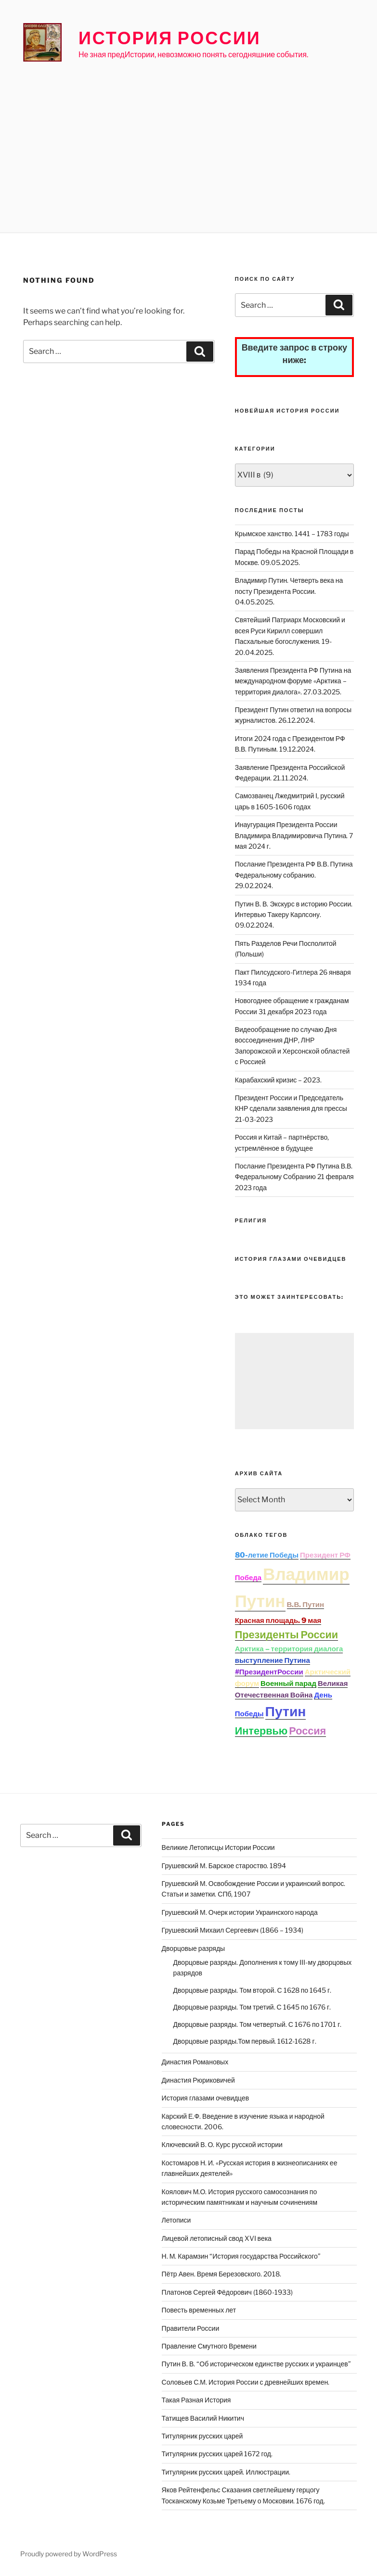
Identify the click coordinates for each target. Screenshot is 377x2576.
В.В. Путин (306, 1604)
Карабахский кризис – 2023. (278, 1080)
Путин (285, 1711)
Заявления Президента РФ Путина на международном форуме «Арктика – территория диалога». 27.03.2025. (293, 681)
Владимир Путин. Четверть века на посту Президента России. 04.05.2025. (289, 591)
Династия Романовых (195, 2062)
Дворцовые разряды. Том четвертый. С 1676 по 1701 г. (257, 2024)
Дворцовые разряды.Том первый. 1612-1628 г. (244, 2041)
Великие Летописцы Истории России (218, 1847)
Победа (248, 1577)
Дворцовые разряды (193, 1948)
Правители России (191, 2328)
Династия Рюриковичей (198, 2080)
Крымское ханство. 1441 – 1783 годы (292, 533)
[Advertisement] (188, 137)
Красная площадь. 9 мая (278, 1620)
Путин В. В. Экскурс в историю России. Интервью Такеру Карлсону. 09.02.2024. (294, 915)
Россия (307, 1730)
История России (169, 38)
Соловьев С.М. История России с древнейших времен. (246, 2382)
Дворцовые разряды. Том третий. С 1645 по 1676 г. (252, 2007)
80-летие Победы (267, 1555)
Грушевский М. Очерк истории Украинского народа (240, 1912)
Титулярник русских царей (202, 2436)
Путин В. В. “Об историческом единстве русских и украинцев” (256, 2364)
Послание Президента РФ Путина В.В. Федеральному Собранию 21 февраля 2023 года (294, 1177)
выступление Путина (272, 1660)
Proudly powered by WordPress (68, 2554)
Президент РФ (325, 1555)
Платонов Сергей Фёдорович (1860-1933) (227, 2292)
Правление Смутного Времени (209, 2346)
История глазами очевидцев (205, 2098)
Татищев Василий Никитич (203, 2418)
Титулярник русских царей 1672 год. (217, 2454)
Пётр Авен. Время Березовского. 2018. (222, 2274)
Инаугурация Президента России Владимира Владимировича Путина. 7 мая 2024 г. (294, 835)
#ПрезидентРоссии (269, 1672)
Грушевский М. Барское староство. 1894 (224, 1865)
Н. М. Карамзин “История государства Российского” (241, 2256)
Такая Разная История (196, 2400)
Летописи (176, 2220)
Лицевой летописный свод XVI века (217, 2238)
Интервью (261, 1730)
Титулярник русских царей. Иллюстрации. (226, 2472)
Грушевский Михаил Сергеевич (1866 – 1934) (232, 1930)
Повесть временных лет (199, 2310)
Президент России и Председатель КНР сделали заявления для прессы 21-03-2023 (291, 1108)
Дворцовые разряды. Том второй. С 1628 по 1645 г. (252, 1990)
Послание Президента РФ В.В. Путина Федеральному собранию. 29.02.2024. (294, 875)
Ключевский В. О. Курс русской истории (222, 2144)
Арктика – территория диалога (289, 1649)
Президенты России (286, 1634)
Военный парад (288, 1683)
